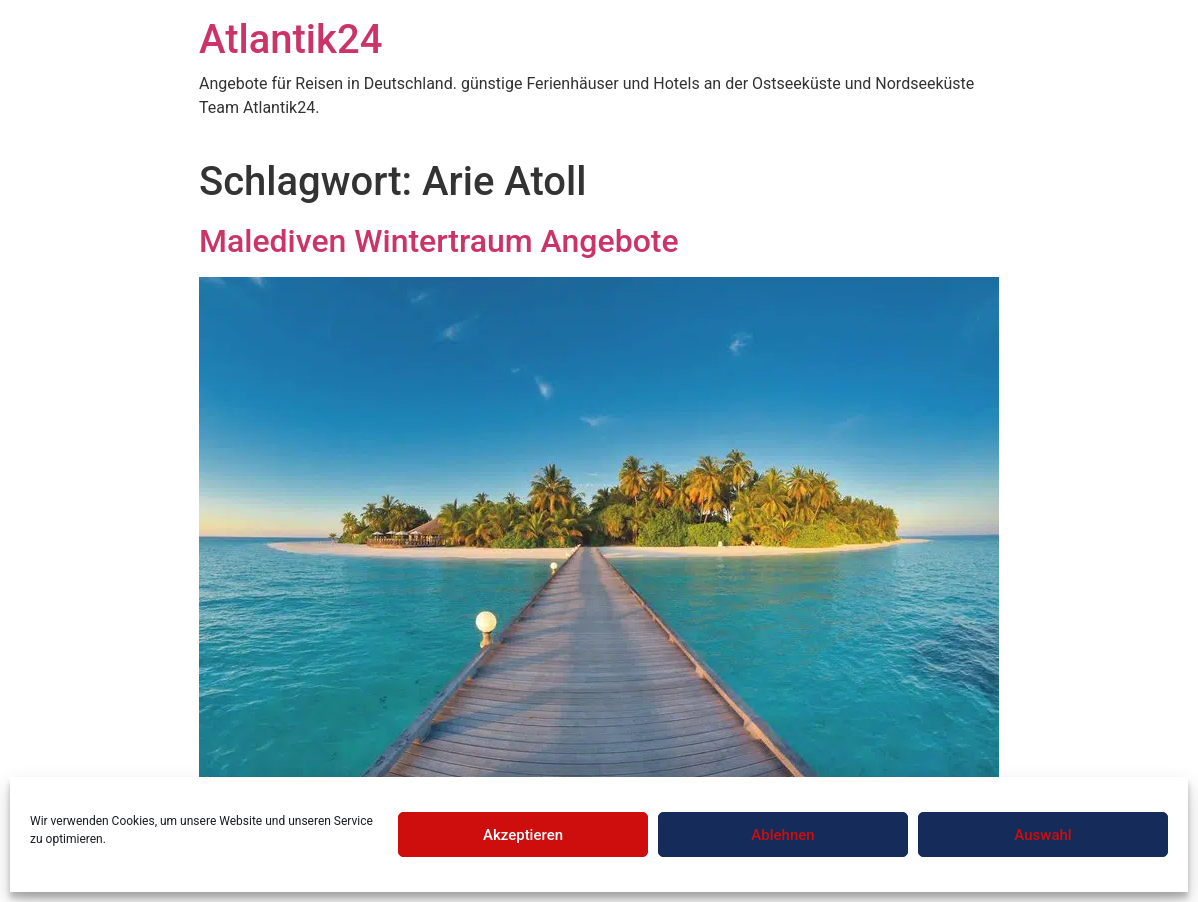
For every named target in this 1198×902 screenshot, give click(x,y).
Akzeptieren (523, 835)
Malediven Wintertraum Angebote (439, 241)
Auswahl (1042, 835)
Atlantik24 (290, 39)
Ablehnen (782, 835)
